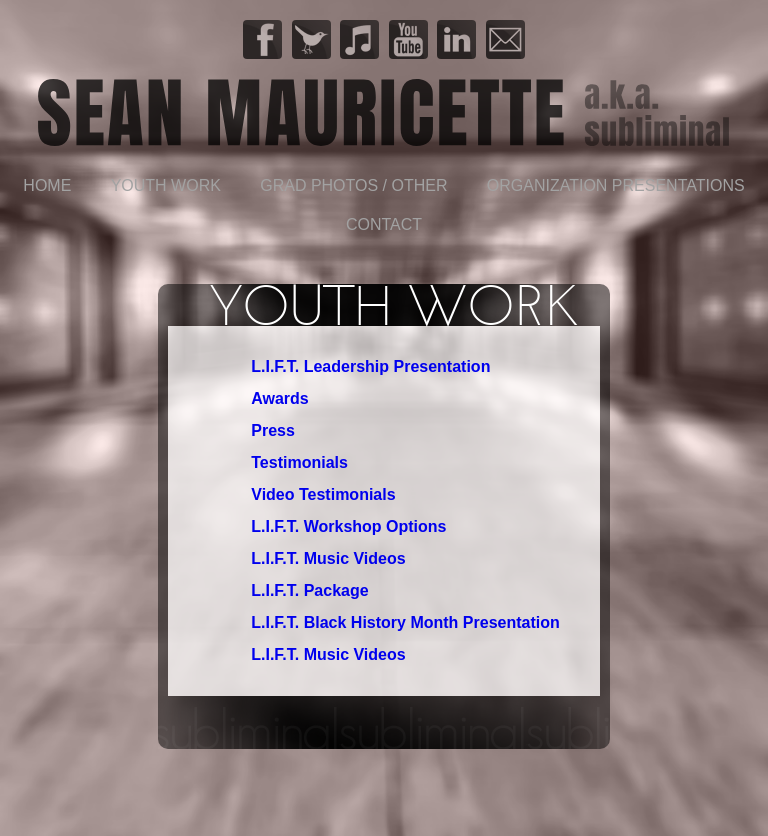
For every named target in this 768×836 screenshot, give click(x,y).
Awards (280, 398)
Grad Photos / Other (353, 185)
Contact (384, 224)
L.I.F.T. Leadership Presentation (370, 366)
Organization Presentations (616, 185)
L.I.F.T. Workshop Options (348, 526)
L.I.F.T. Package (309, 590)
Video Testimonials (323, 494)
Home (47, 185)
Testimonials (299, 462)
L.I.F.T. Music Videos (328, 558)
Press (273, 430)
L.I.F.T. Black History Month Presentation (405, 622)
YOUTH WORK (166, 185)
